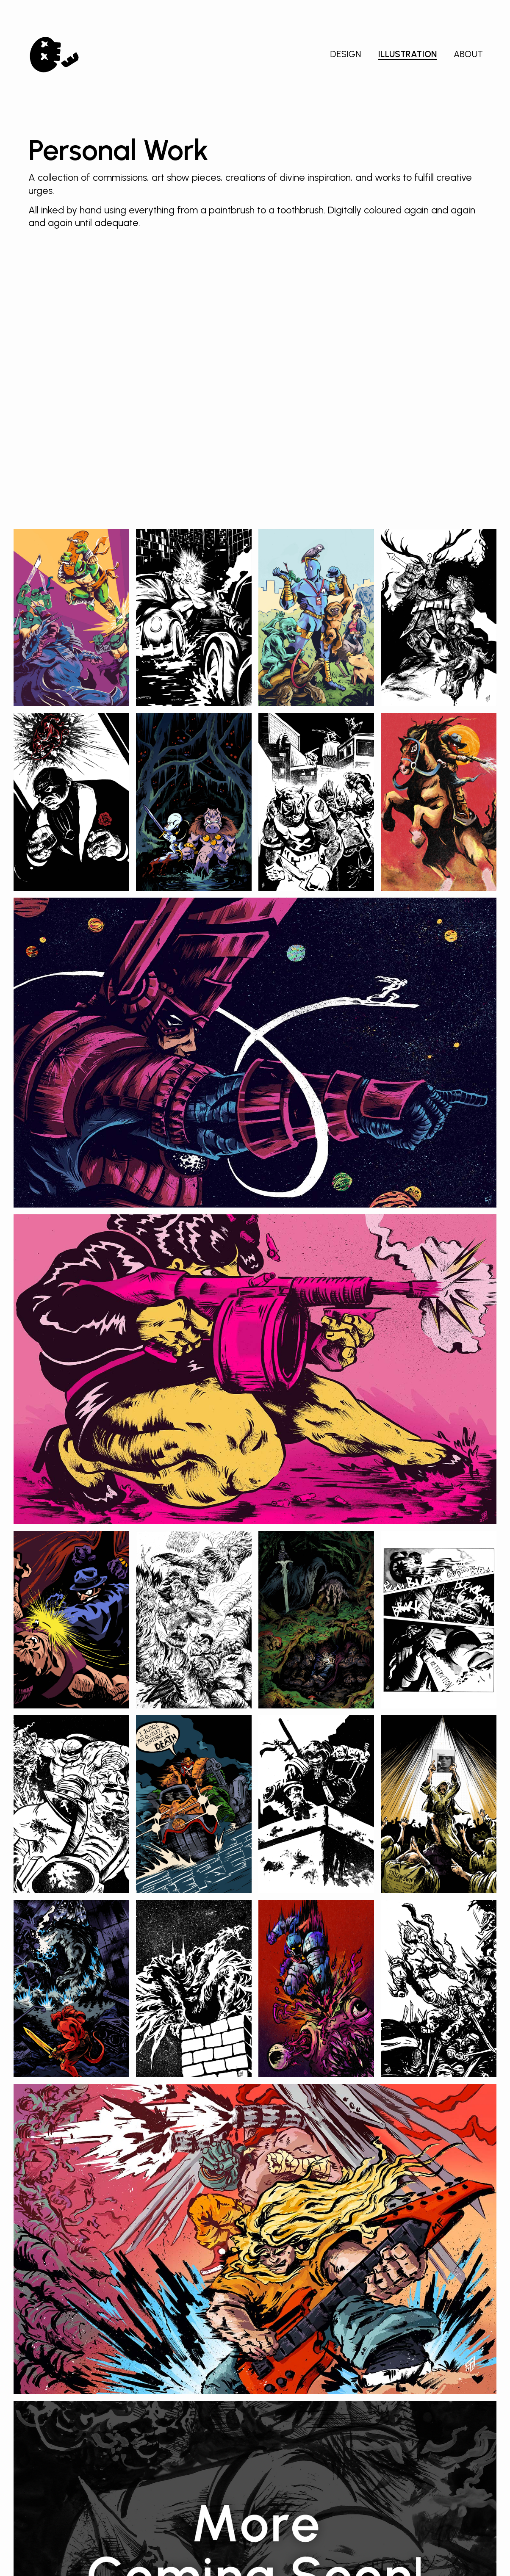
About (468, 54)
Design (345, 54)
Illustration (407, 54)
